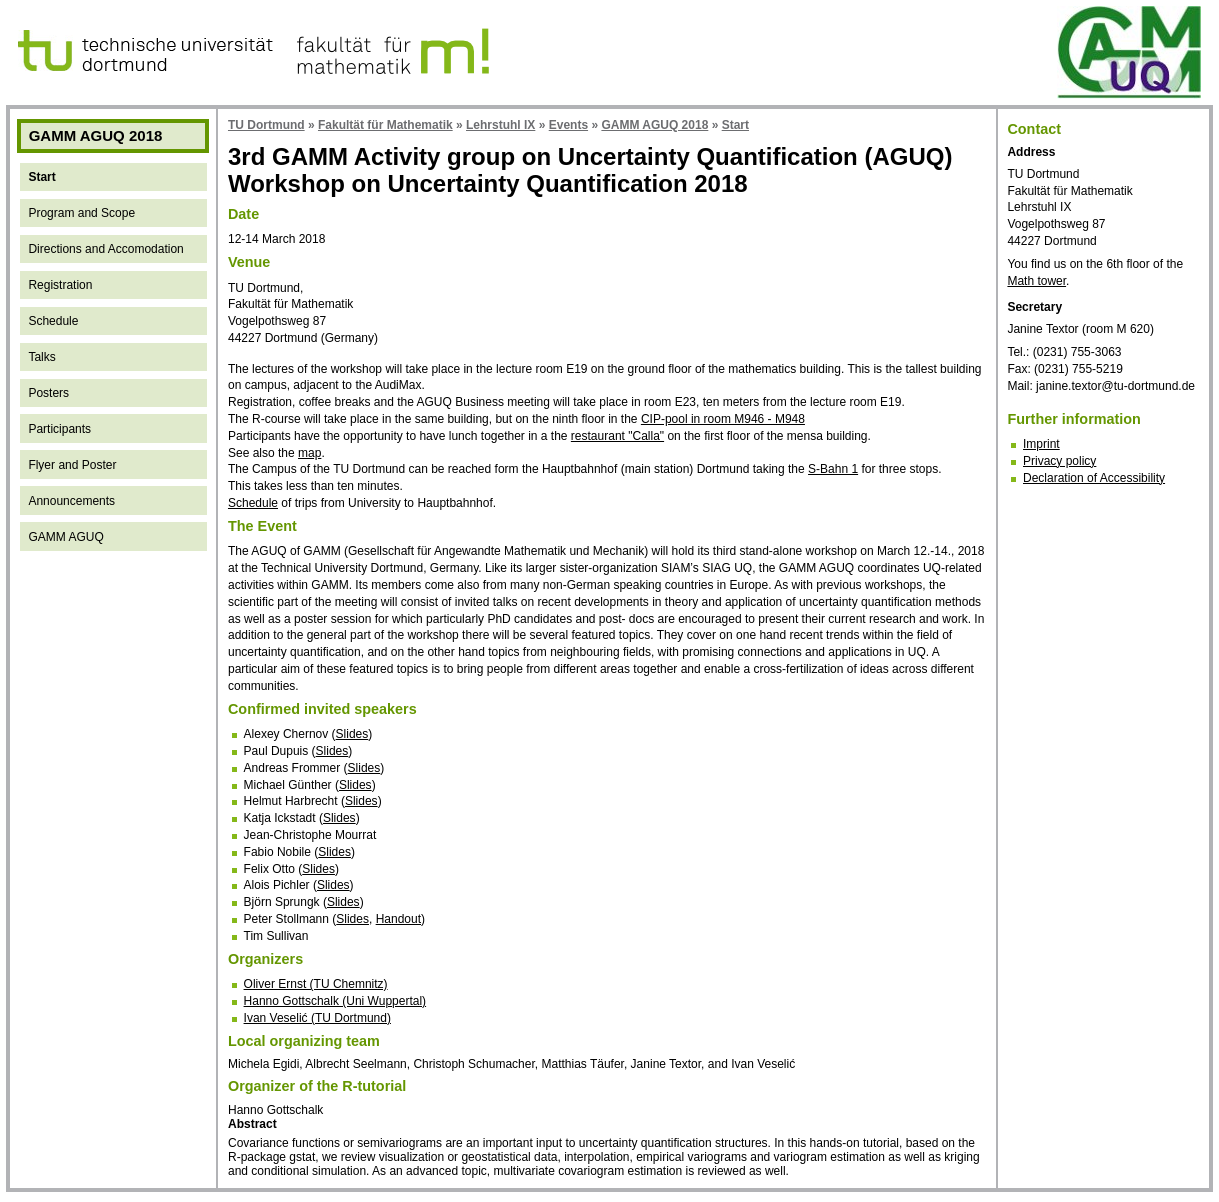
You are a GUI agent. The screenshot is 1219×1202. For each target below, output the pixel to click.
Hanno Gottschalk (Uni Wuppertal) (335, 1001)
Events (568, 125)
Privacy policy (1059, 461)
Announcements (71, 501)
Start (41, 177)
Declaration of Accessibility (1094, 478)
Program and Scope (81, 213)
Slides (352, 734)
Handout (398, 919)
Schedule (53, 321)
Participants (59, 429)
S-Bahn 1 (833, 469)
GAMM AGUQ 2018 (654, 125)
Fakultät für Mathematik (385, 125)
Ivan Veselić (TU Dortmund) (317, 1018)
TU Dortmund (266, 125)
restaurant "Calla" (617, 436)
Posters (48, 393)
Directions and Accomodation (105, 249)
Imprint (1041, 444)
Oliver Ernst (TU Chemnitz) (316, 984)
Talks (41, 357)
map (309, 453)
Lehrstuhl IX (500, 125)
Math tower (1036, 281)
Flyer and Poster (72, 465)
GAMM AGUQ (65, 537)
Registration (60, 285)
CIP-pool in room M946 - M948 (723, 419)
